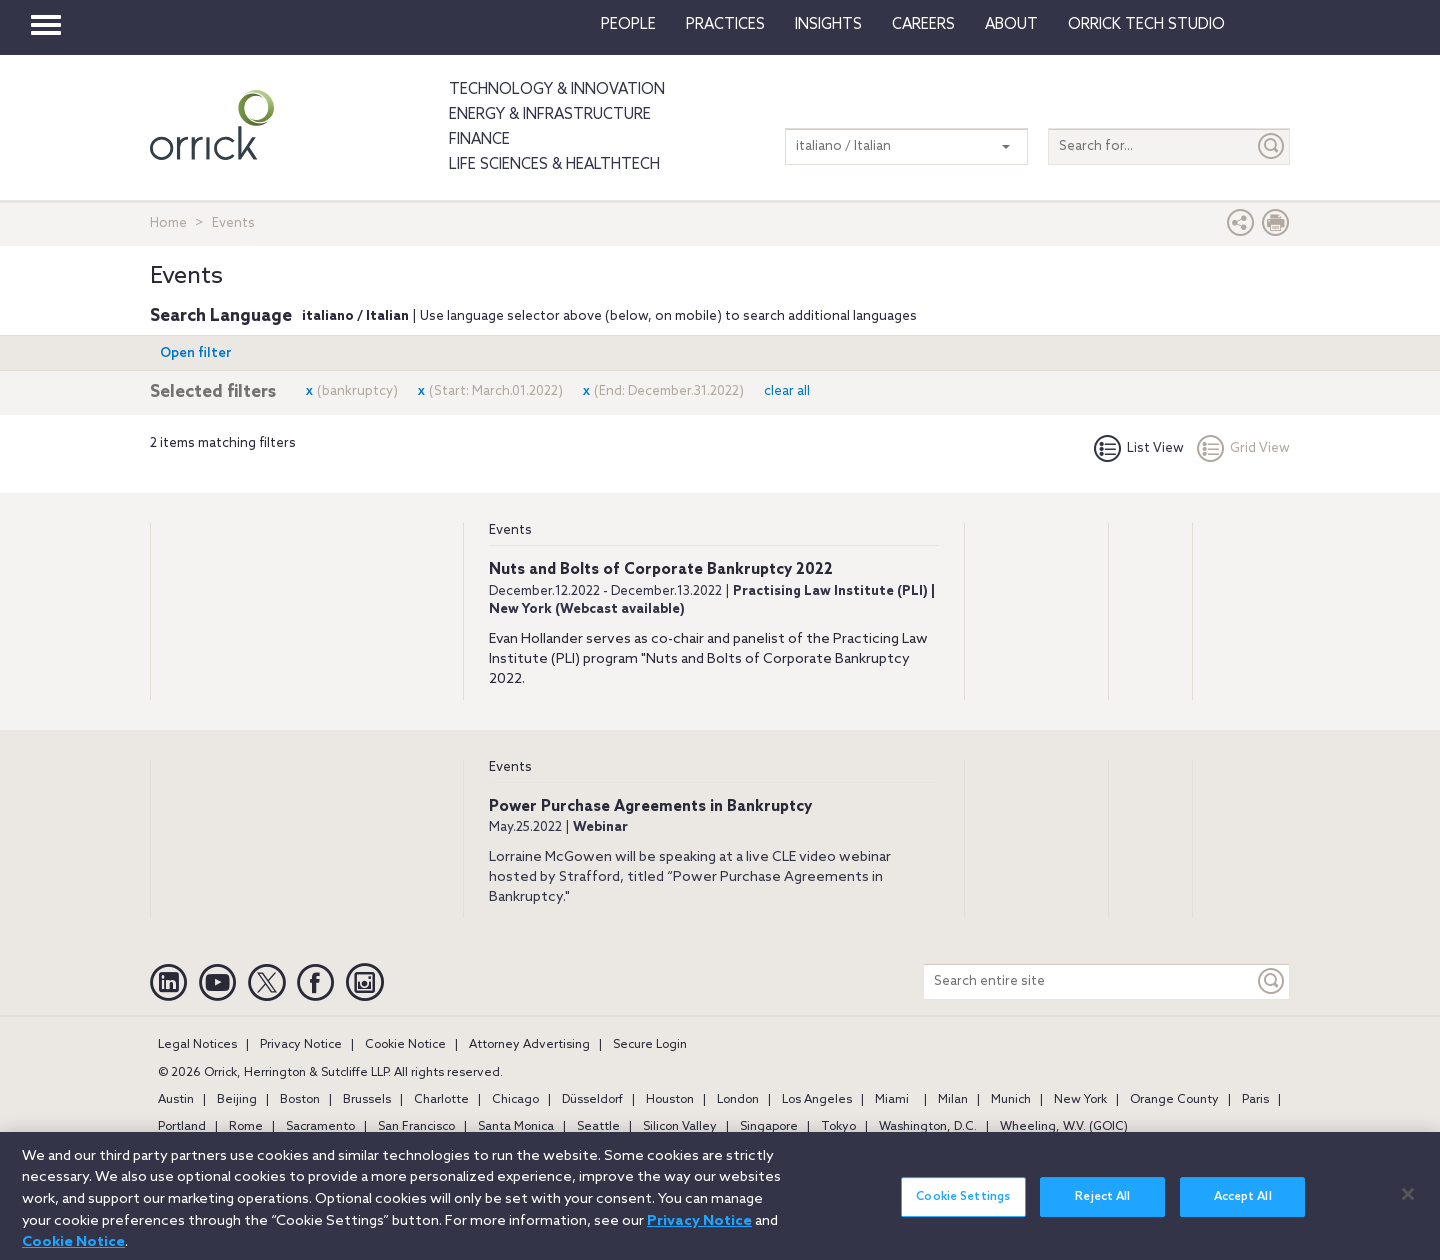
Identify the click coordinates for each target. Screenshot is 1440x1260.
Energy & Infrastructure (550, 115)
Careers (923, 25)
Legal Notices (197, 1045)
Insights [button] (828, 25)
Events (510, 530)
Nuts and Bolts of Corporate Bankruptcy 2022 (661, 570)
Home (168, 223)
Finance (479, 140)
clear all (787, 391)
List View (1139, 448)
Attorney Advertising (529, 1045)
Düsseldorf (592, 1100)
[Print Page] (1276, 227)
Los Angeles (817, 1100)
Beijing (237, 1100)
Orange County (1174, 1100)
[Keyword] (1272, 981)
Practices (725, 25)
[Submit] (1272, 146)
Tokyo (838, 1127)
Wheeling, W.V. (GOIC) (1064, 1127)
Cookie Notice (405, 1045)
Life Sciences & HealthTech (554, 165)
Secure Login (650, 1045)
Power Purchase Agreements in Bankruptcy (650, 807)
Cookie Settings (963, 1207)
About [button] (1011, 25)
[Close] (1408, 1204)
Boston (300, 1100)
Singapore (769, 1127)
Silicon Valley (680, 1127)
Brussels (367, 1100)
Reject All (1102, 1207)
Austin (176, 1100)
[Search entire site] (1089, 981)
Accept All (1243, 1207)
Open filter (196, 353)
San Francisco (416, 1127)
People (628, 25)
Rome (246, 1127)
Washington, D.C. (928, 1127)
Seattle (598, 1127)
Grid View (1243, 448)
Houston (670, 1100)
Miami (892, 1100)
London (738, 1100)
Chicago (515, 1100)
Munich (1011, 1100)
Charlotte (441, 1100)
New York (1080, 1100)
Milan (953, 1100)
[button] (1241, 227)
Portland (182, 1127)
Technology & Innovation (557, 90)
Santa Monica (516, 1127)
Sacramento (320, 1127)
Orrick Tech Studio (1146, 25)
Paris (1255, 1100)
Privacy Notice (301, 1045)
